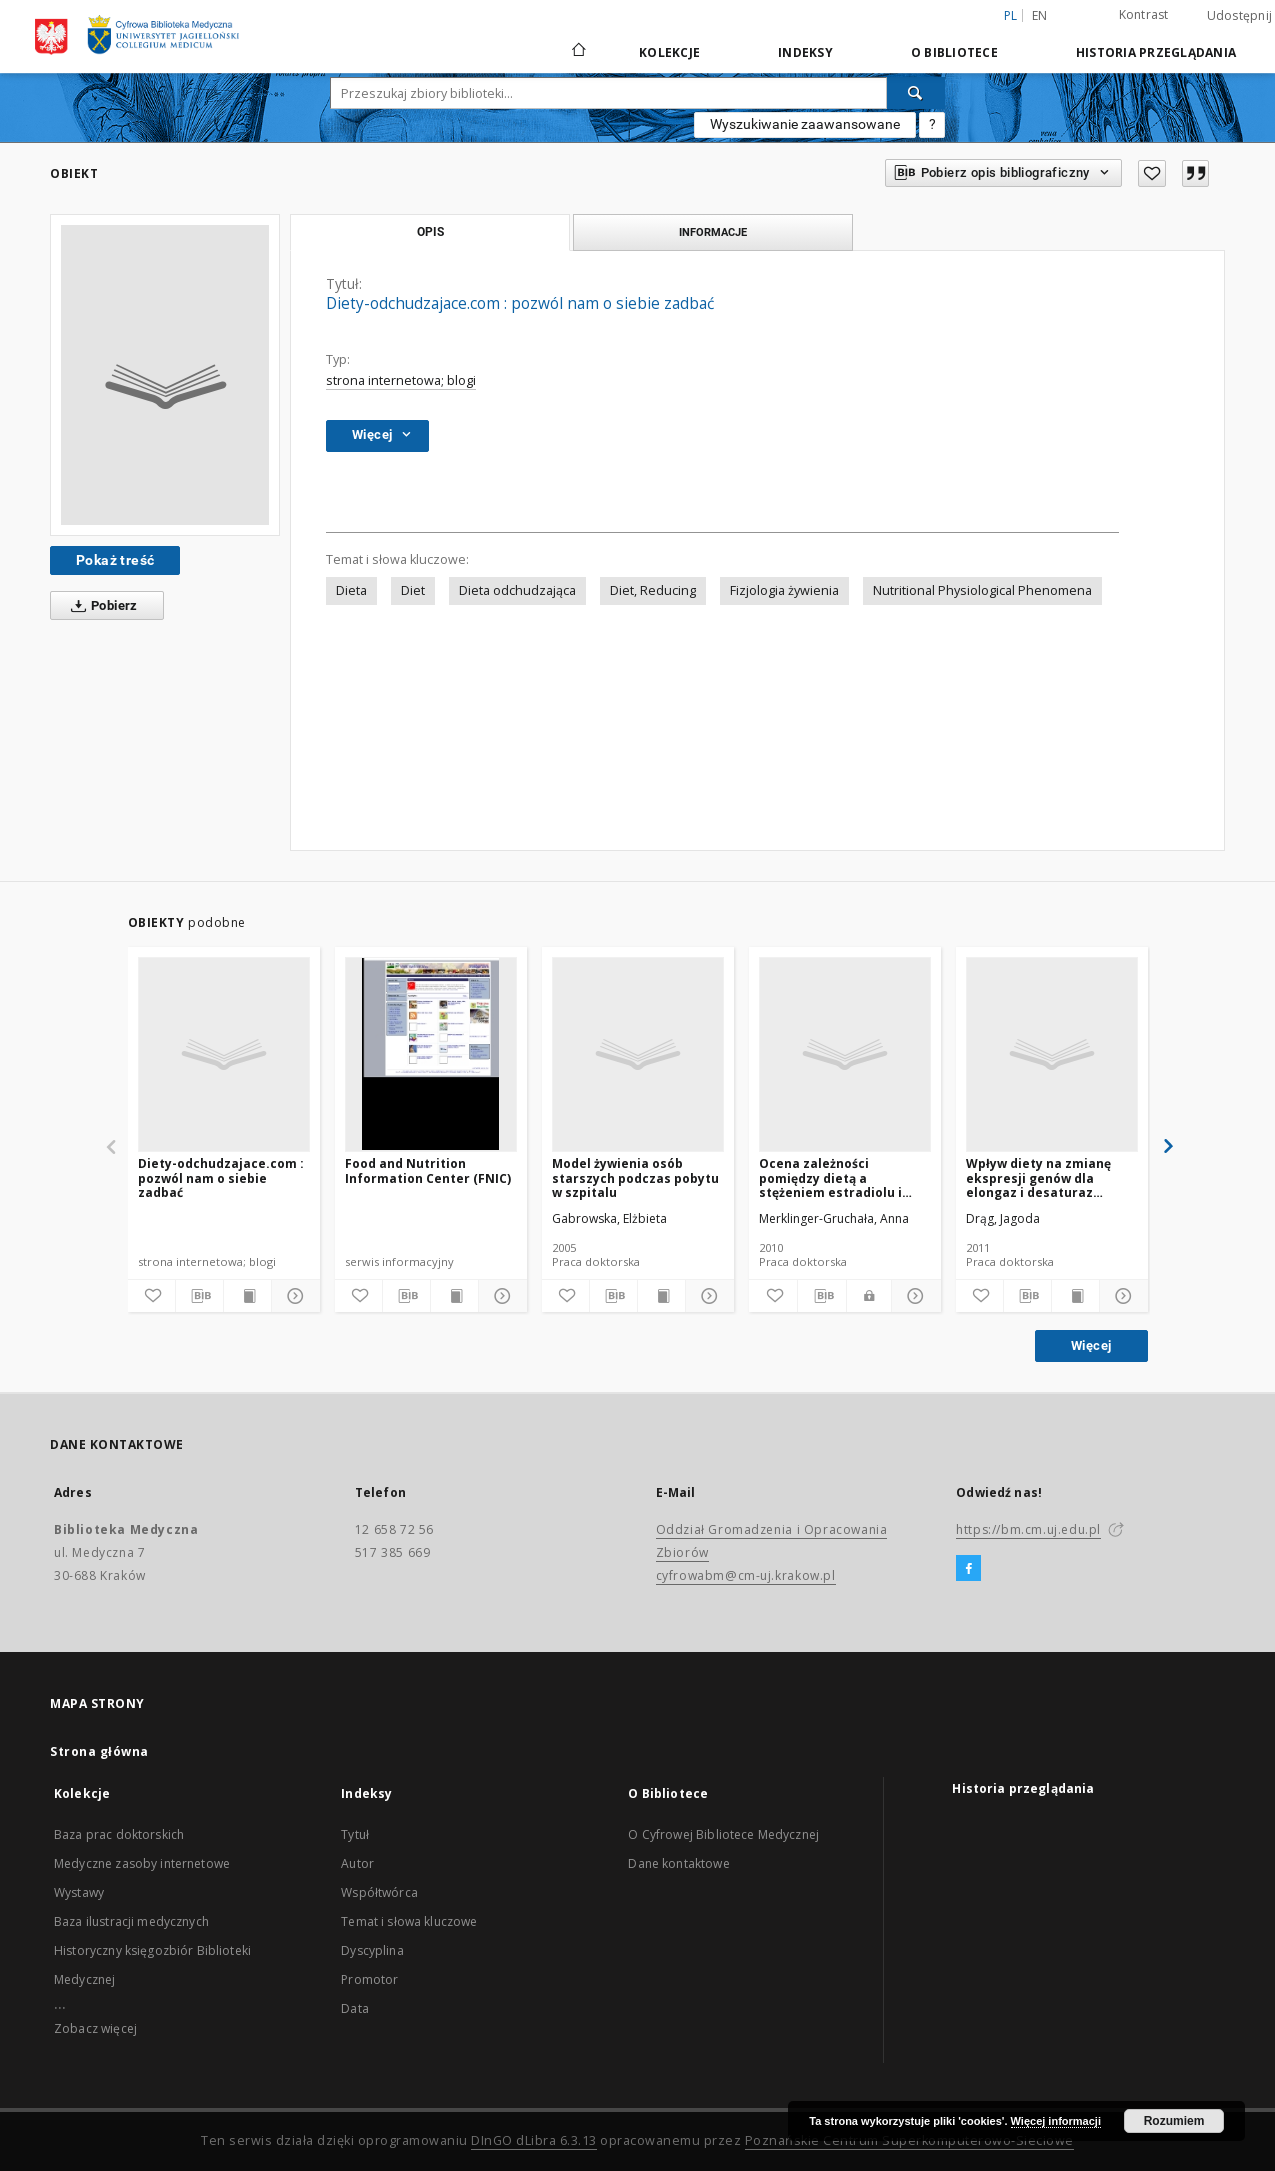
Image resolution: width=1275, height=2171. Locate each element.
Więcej (1091, 1345)
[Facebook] (968, 1569)
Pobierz (100, 606)
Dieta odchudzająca (517, 590)
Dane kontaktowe (678, 1863)
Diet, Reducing (653, 590)
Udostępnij (1240, 16)
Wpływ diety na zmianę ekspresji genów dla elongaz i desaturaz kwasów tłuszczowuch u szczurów (1042, 1177)
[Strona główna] (577, 52)
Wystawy (79, 1892)
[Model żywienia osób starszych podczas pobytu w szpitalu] (638, 1054)
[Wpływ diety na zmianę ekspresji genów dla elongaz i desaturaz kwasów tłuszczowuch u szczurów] (1052, 1054)
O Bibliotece (954, 52)
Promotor (369, 1979)
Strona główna (99, 1751)
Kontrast (1144, 14)
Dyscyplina (372, 1950)
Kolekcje (669, 52)
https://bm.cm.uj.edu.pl (1028, 1529)
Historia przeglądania (1156, 52)
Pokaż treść (115, 560)
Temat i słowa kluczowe (409, 1921)
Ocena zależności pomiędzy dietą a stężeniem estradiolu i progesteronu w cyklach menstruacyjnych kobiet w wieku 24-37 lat (843, 1177)
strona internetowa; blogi (401, 380)
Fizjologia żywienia (784, 590)
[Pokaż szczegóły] (292, 1296)
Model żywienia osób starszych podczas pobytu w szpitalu (635, 1177)
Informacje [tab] (713, 232)
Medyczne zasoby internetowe (142, 1863)
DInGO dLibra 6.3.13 (534, 2140)
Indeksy (805, 52)
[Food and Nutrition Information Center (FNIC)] (431, 1054)
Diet (413, 590)
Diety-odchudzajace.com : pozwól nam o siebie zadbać (221, 1177)
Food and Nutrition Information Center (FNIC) (428, 1170)
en (1040, 15)
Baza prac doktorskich (119, 1834)
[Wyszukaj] (916, 93)
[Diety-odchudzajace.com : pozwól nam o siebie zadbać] (224, 1054)
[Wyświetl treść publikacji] (247, 1296)
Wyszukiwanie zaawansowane (805, 124)
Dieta (351, 590)
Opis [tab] (430, 232)
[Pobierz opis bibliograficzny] (199, 1296)
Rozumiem (1174, 2121)
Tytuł (355, 1834)
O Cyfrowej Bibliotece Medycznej (723, 1834)
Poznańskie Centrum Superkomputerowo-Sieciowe (909, 2140)
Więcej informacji (1056, 2121)
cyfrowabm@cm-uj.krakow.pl (746, 1575)
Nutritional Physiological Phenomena (982, 590)
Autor (357, 1863)
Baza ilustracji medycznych (131, 1921)
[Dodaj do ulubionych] (1152, 173)
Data (355, 2008)
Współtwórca (379, 1892)
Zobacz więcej (95, 2028)
